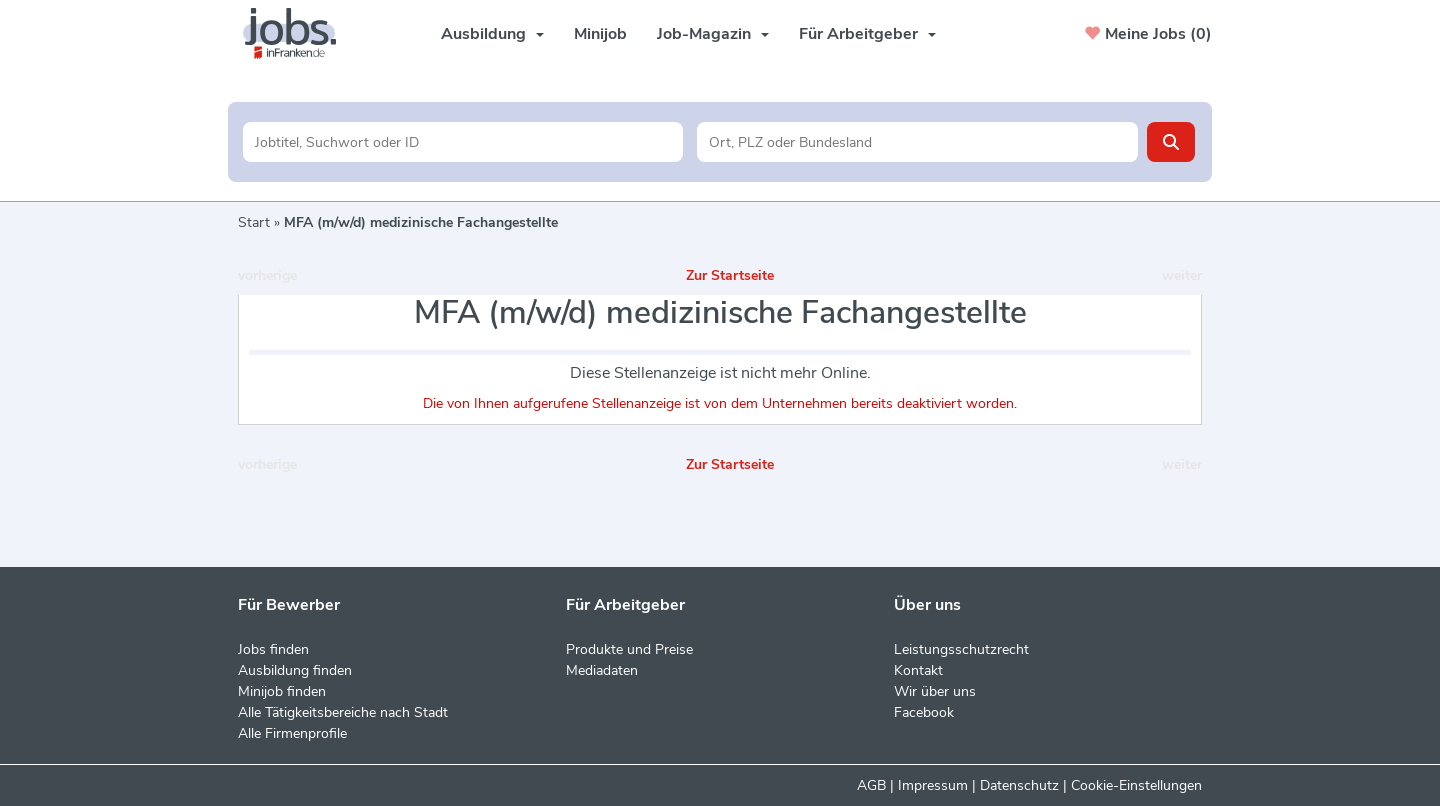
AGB (871, 785)
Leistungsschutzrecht (961, 649)
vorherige (267, 275)
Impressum (933, 785)
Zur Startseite (730, 275)
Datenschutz (1019, 785)
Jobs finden (273, 649)
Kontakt (918, 670)
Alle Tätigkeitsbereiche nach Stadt (343, 712)
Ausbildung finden (295, 670)
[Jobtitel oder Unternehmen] (463, 142)
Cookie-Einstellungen (1136, 785)
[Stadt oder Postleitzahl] (917, 142)
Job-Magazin (713, 34)
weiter (1182, 275)
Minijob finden (282, 691)
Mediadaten (602, 670)
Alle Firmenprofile (292, 733)
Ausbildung (492, 34)
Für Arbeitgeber (867, 34)
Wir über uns (935, 691)
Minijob (600, 34)
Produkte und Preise (629, 649)
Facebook (924, 712)
